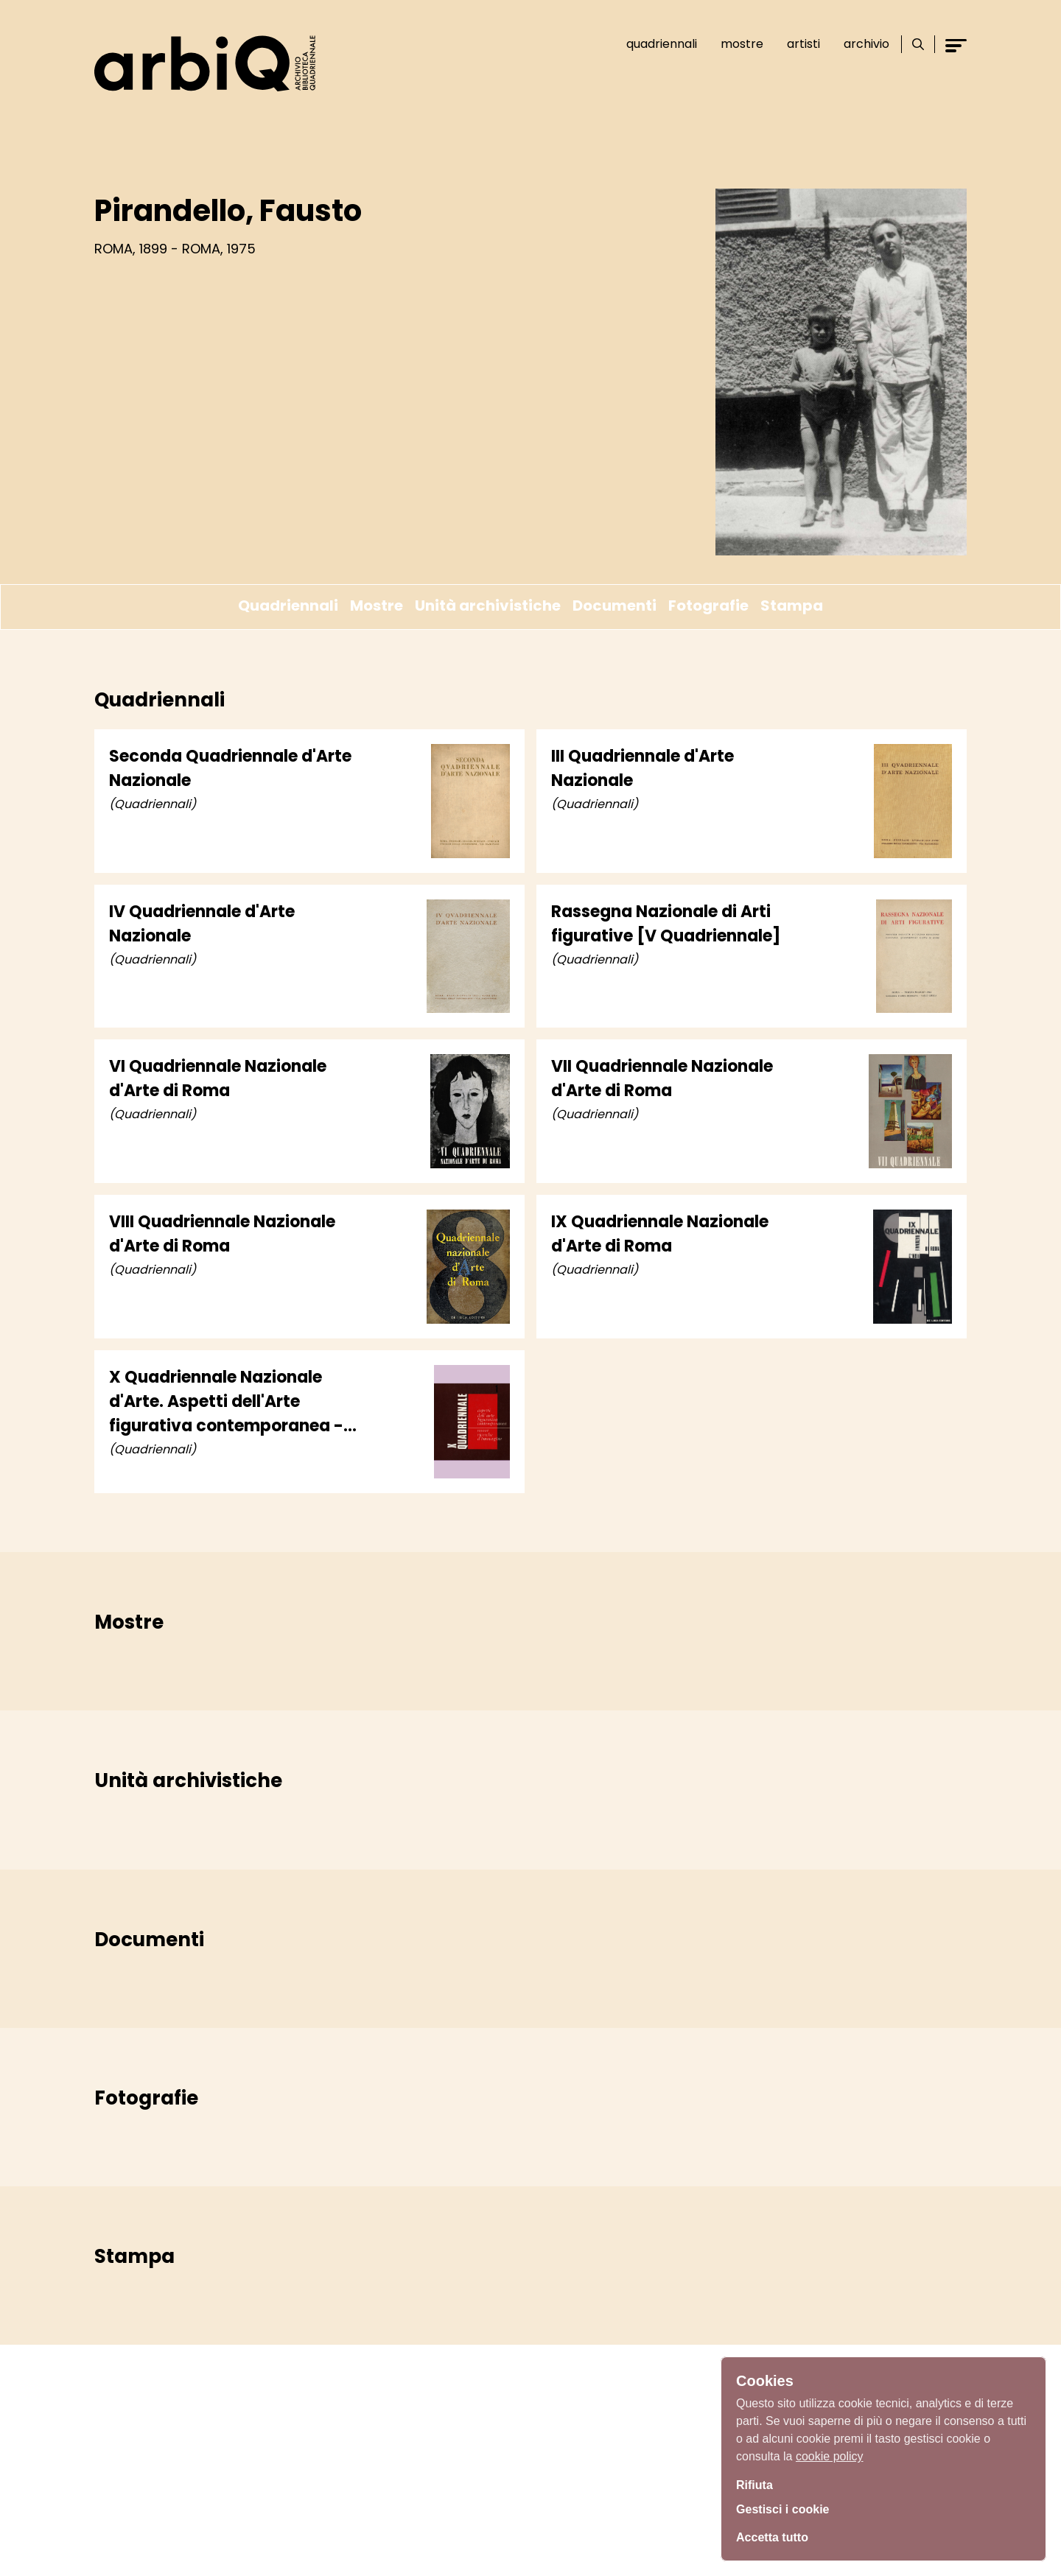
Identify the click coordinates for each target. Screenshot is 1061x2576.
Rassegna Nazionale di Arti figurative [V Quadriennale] (665, 923)
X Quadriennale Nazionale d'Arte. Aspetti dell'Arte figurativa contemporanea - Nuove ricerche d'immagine (226, 1402)
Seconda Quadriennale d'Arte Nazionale (230, 768)
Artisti (796, 43)
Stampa (791, 605)
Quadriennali (655, 43)
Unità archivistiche (488, 605)
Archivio (860, 43)
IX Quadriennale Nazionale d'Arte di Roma (659, 1233)
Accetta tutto (776, 2535)
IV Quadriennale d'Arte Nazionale (202, 923)
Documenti (614, 605)
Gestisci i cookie (788, 2508)
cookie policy (830, 2452)
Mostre (735, 43)
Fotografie (708, 605)
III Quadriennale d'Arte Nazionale (642, 768)
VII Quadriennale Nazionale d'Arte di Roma (662, 1078)
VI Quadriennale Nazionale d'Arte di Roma (217, 1078)
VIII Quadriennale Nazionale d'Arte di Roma (222, 1233)
